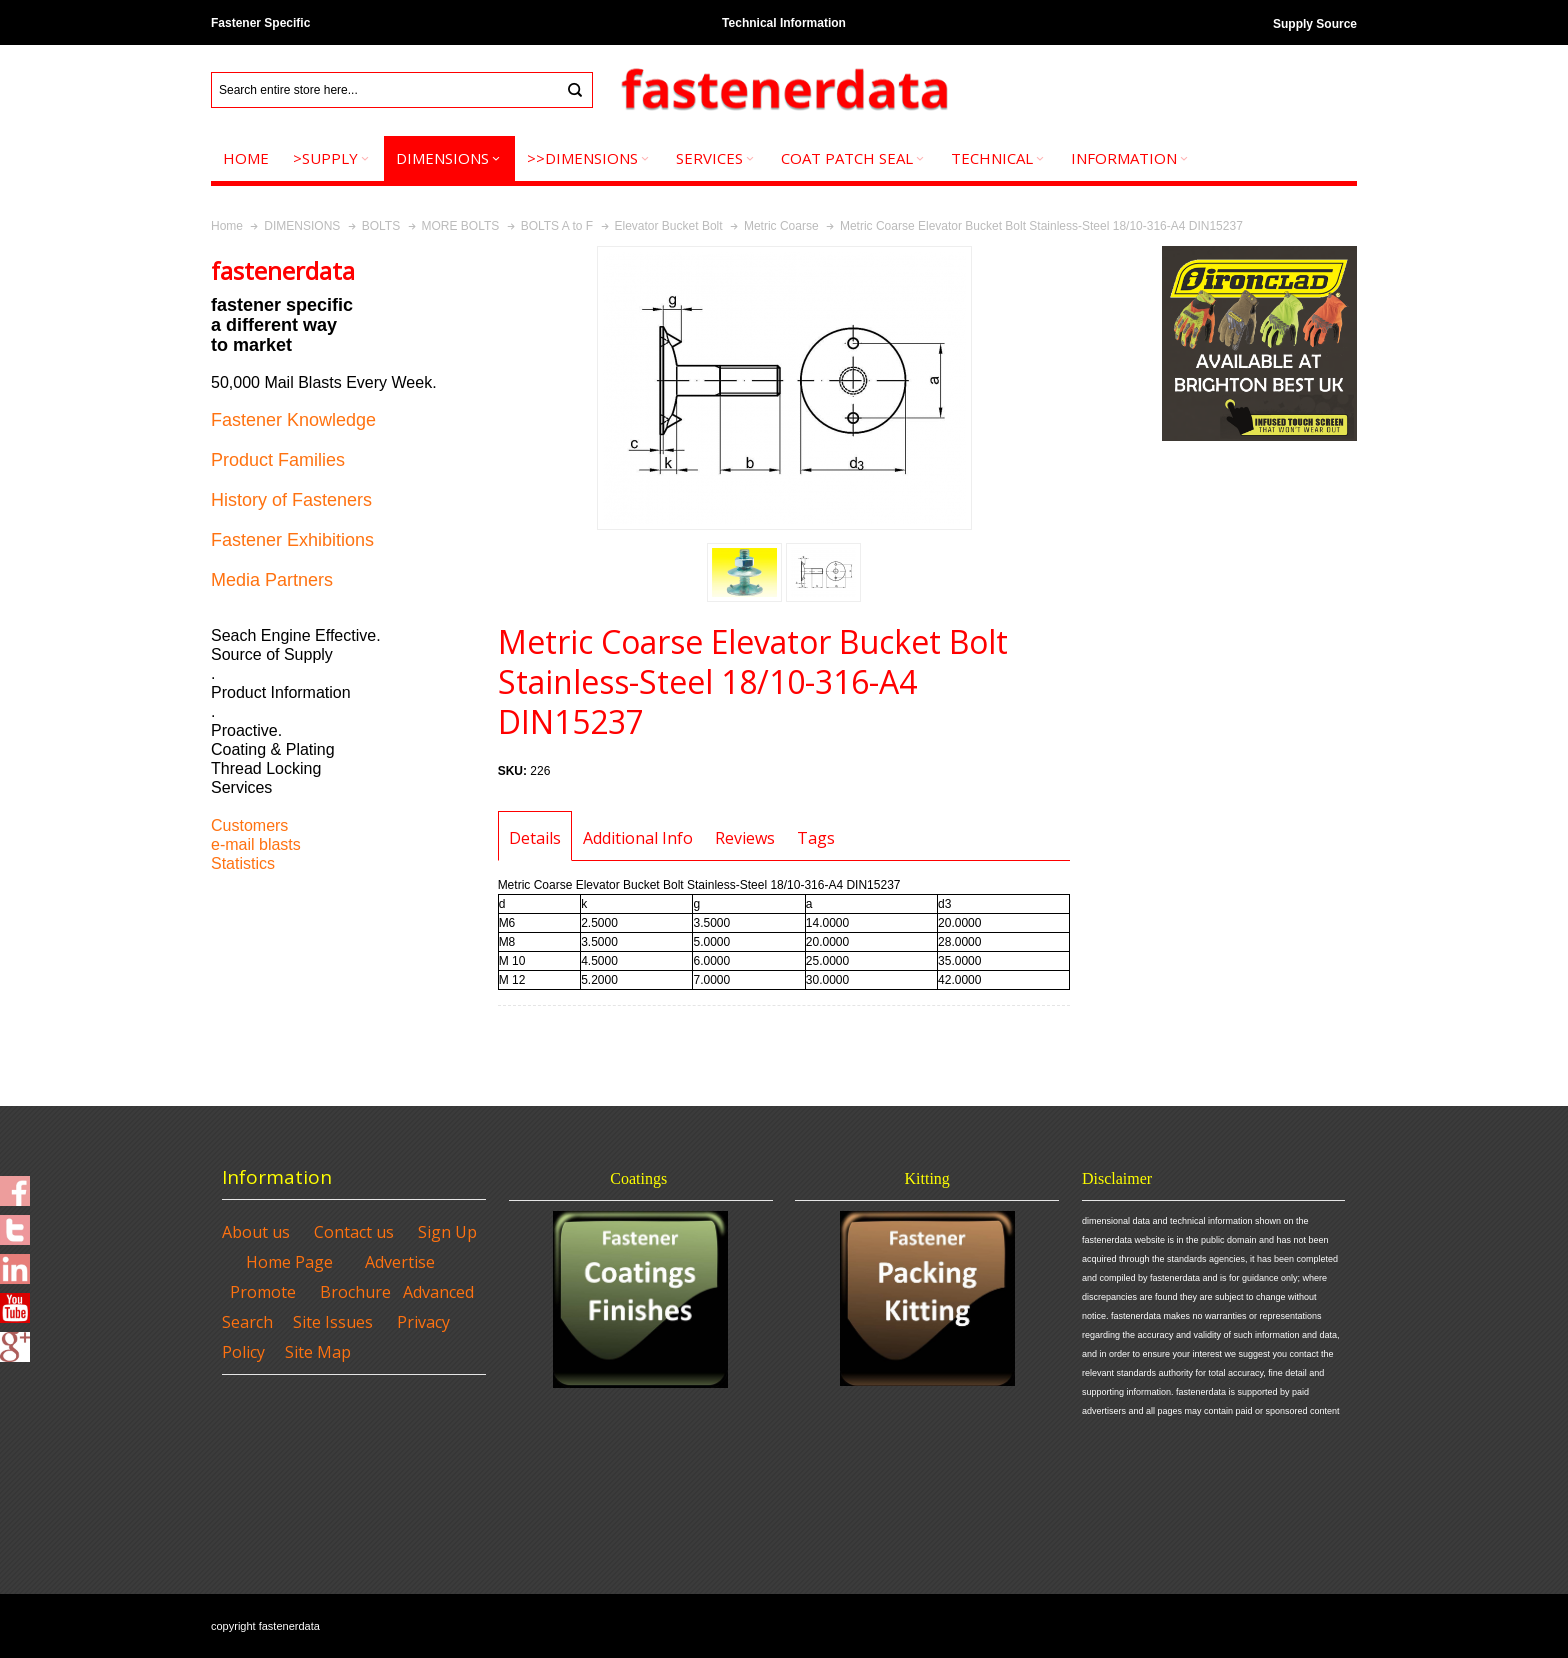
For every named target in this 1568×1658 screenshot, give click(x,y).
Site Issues (333, 1322)
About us (256, 1232)
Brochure (355, 1292)
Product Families (278, 460)
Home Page (289, 1262)
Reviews (745, 838)
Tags (816, 838)
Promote (263, 1292)
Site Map (318, 1352)
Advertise (400, 1262)
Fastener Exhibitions (292, 540)
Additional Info (638, 838)
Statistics (243, 863)
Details (535, 838)
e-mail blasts (256, 844)
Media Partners (272, 580)
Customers (249, 825)
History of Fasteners (291, 500)
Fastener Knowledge (293, 420)
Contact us (354, 1232)
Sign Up (447, 1232)
